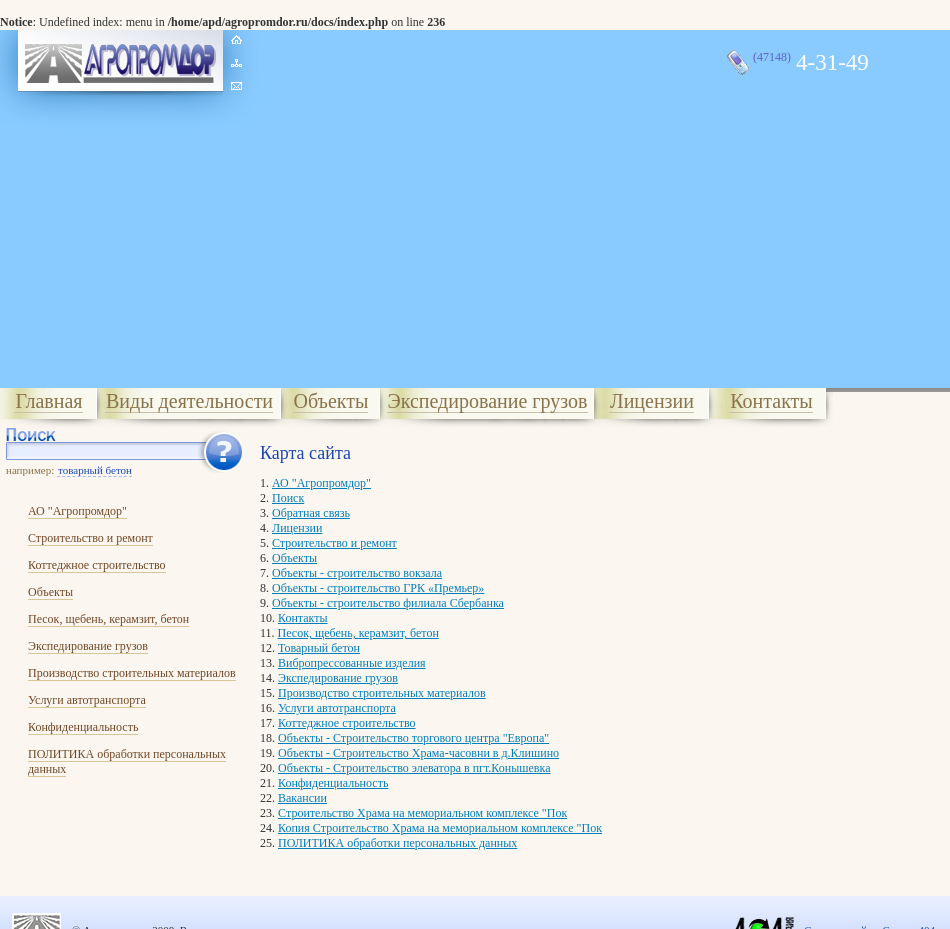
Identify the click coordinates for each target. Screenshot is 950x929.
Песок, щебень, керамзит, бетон (108, 619)
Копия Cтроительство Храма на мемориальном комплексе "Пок (440, 828)
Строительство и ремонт (90, 538)
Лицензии (652, 401)
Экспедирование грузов (488, 401)
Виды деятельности (189, 401)
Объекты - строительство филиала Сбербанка (388, 603)
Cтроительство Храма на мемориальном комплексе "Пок (422, 813)
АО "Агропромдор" (77, 511)
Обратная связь (311, 513)
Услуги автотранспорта (87, 700)
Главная (48, 401)
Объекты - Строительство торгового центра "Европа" (413, 738)
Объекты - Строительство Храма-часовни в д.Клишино (418, 753)
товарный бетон (95, 470)
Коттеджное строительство (97, 565)
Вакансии (302, 798)
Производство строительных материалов (132, 673)
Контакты (771, 401)
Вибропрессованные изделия (352, 663)
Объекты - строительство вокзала (357, 573)
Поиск (288, 498)
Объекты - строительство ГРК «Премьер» (378, 588)
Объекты (331, 401)
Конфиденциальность (83, 727)
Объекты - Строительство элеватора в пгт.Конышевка (414, 768)
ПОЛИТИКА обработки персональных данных (397, 843)
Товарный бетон (319, 648)
